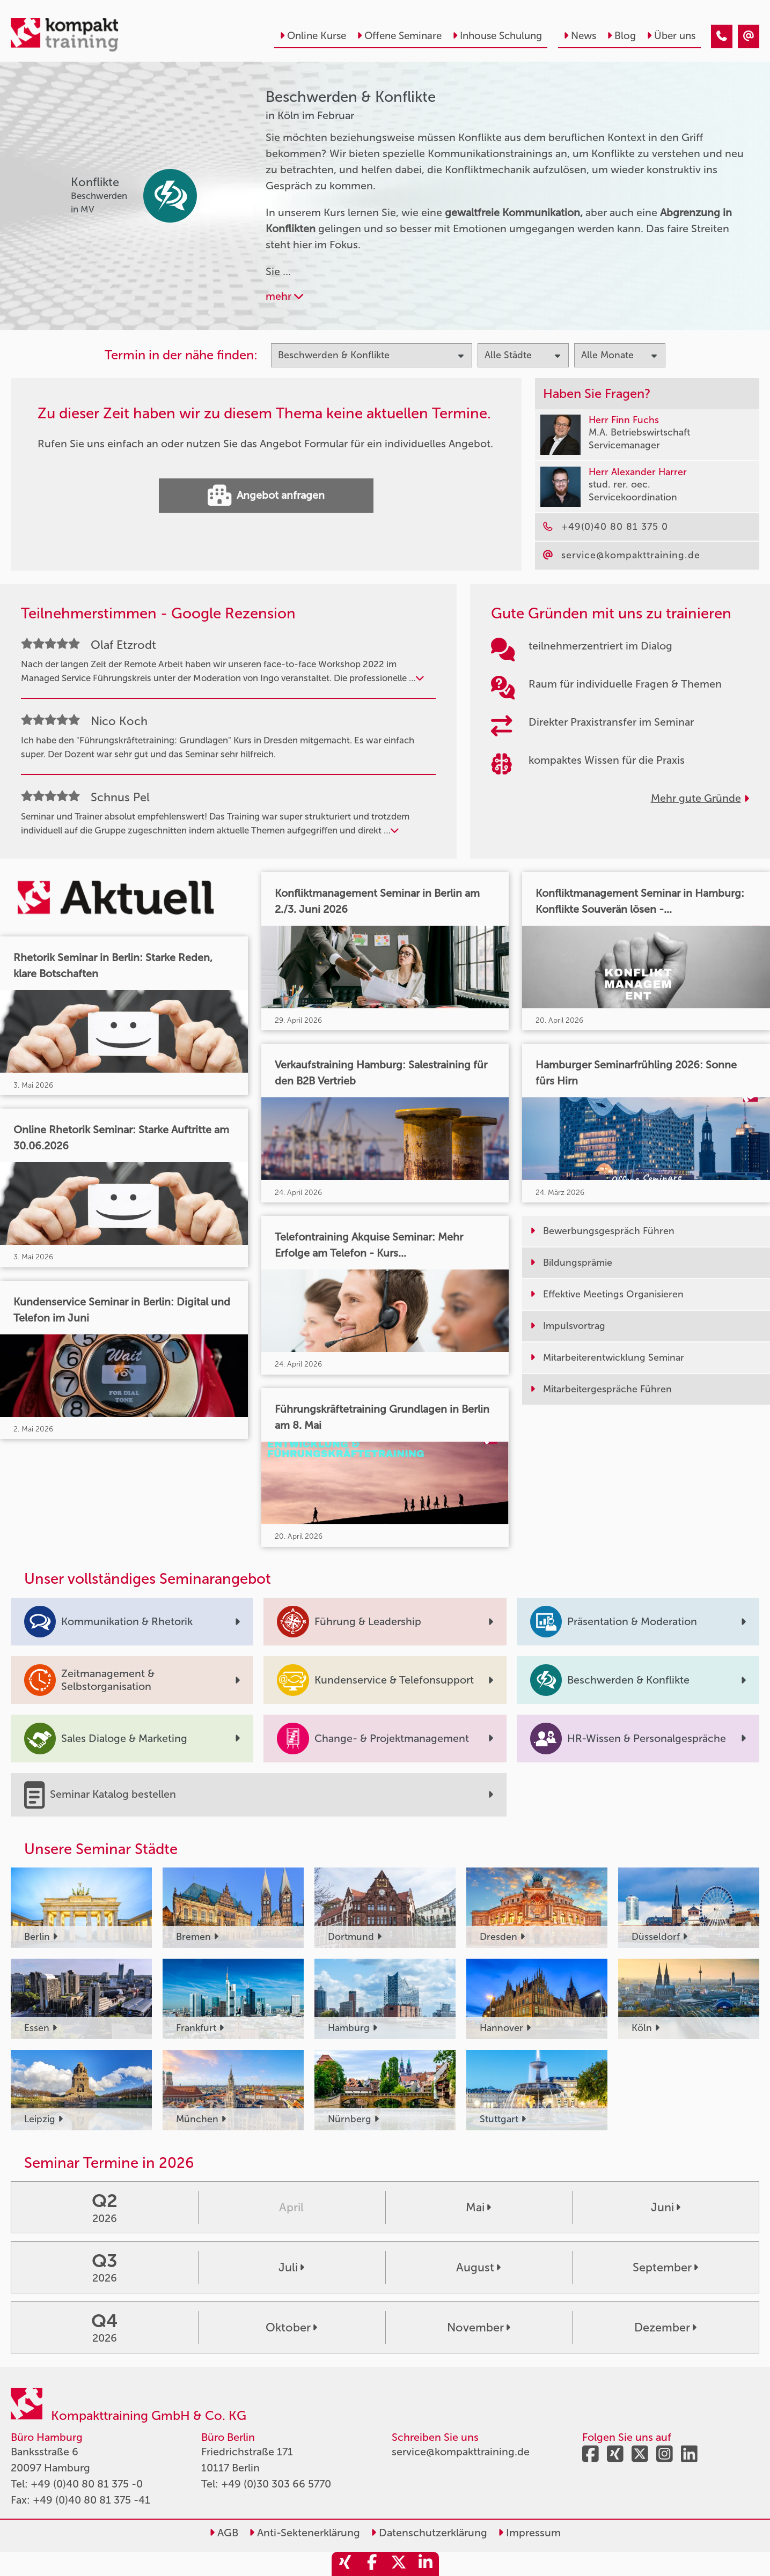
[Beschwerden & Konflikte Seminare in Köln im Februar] (721, 36)
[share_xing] (345, 2564)
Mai (478, 2208)
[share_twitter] (398, 2564)
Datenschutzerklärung (429, 2532)
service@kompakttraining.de (461, 2451)
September (665, 2268)
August (478, 2268)
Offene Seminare (399, 35)
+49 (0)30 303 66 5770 (276, 2483)
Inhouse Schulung (497, 35)
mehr (284, 296)
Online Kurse (313, 35)
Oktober (291, 2328)
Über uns (671, 35)
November (478, 2328)
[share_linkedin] (425, 2564)
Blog (621, 35)
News (579, 35)
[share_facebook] (371, 2564)
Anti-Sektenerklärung (304, 2532)
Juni (665, 2208)
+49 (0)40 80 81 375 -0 (87, 2483)
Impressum (529, 2532)
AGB (223, 2532)
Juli (291, 2268)
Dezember (665, 2328)
